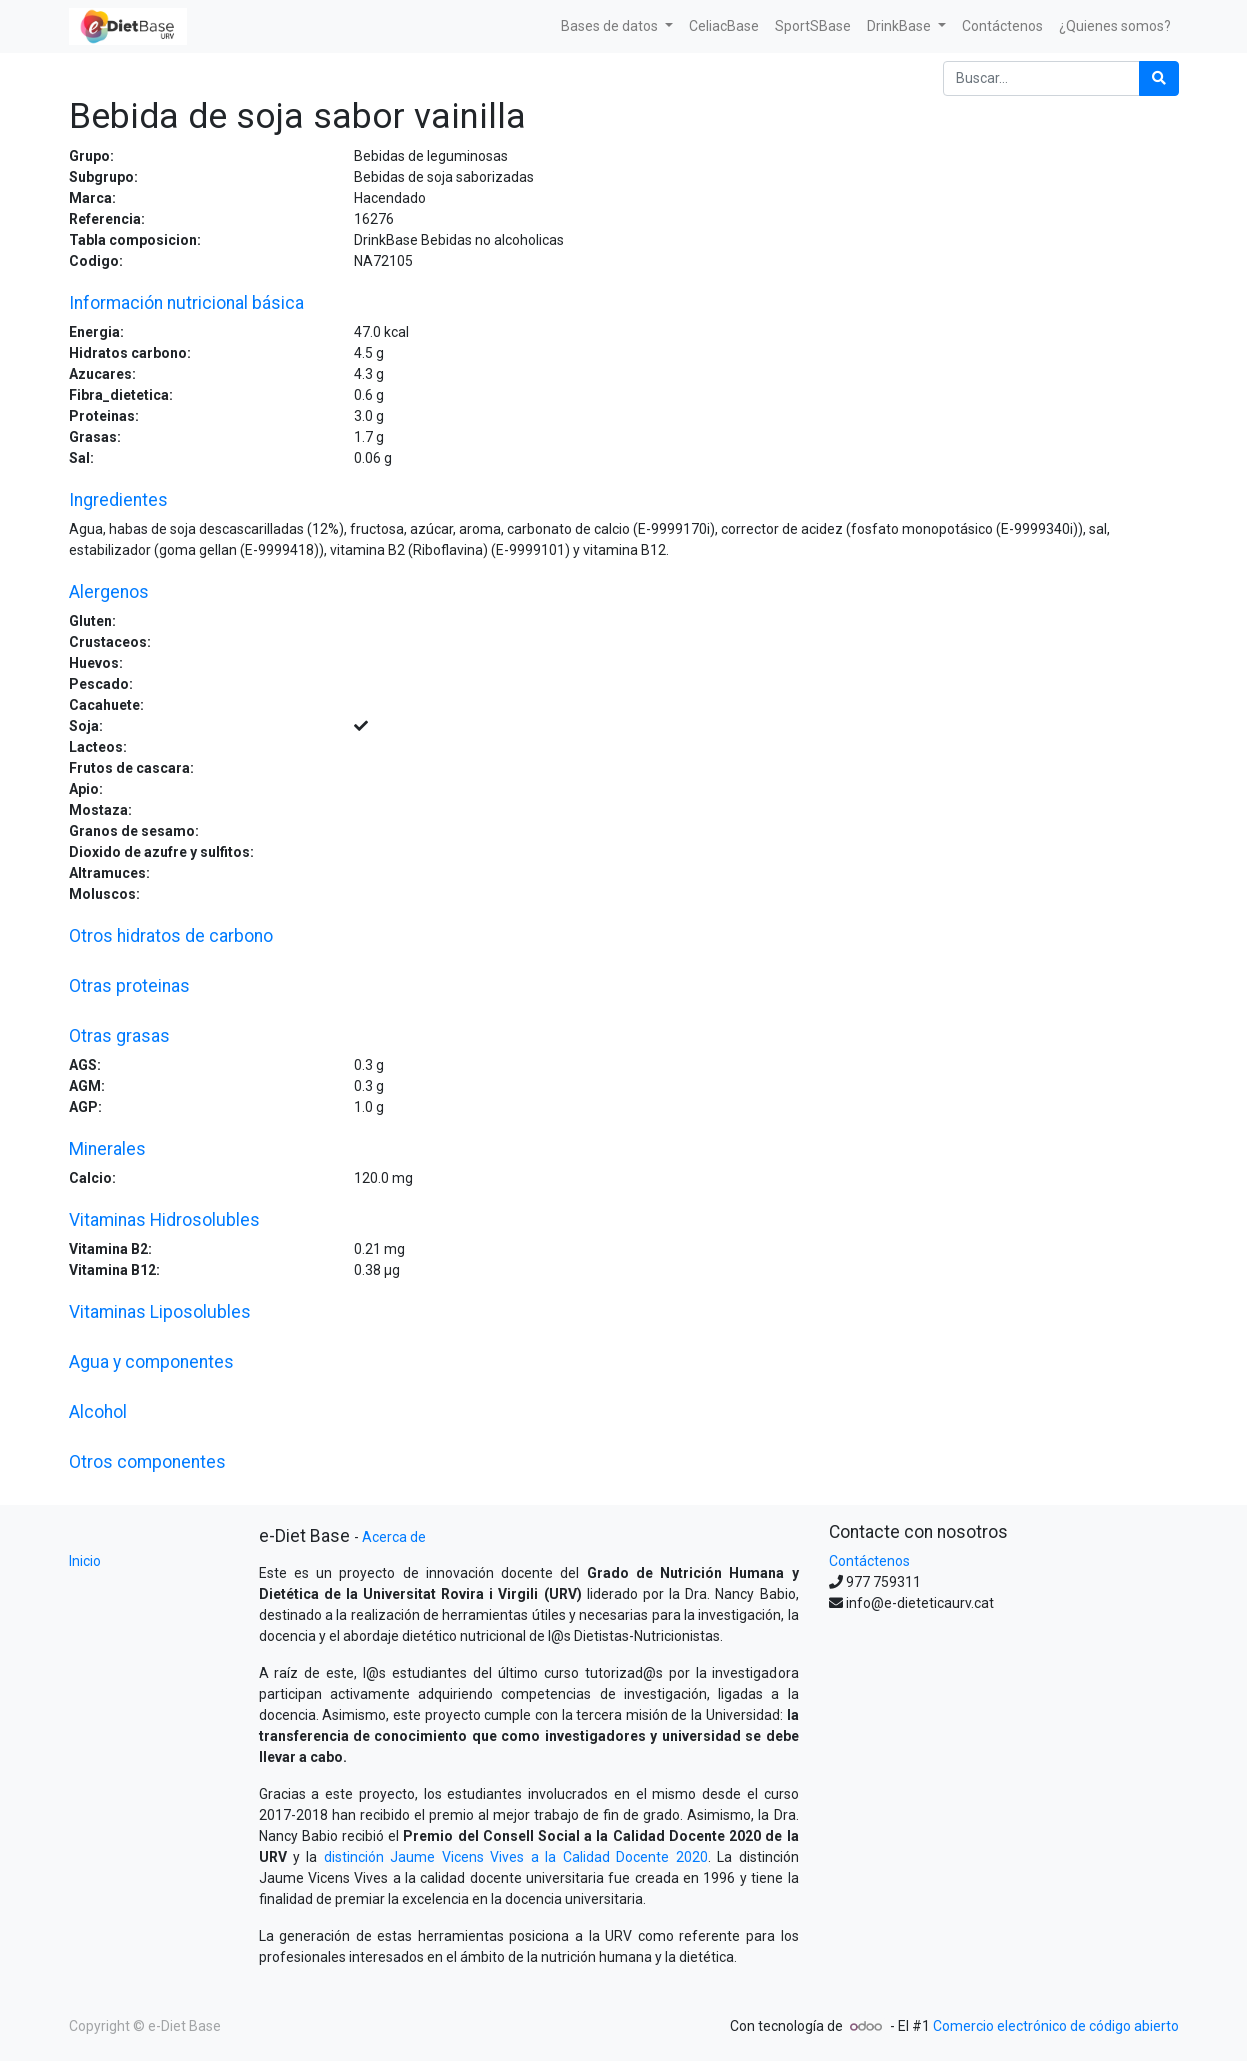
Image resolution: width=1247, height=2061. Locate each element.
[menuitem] (724, 26)
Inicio (85, 1561)
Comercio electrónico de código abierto (1056, 2026)
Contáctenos (869, 1561)
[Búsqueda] (1159, 78)
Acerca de (394, 1537)
